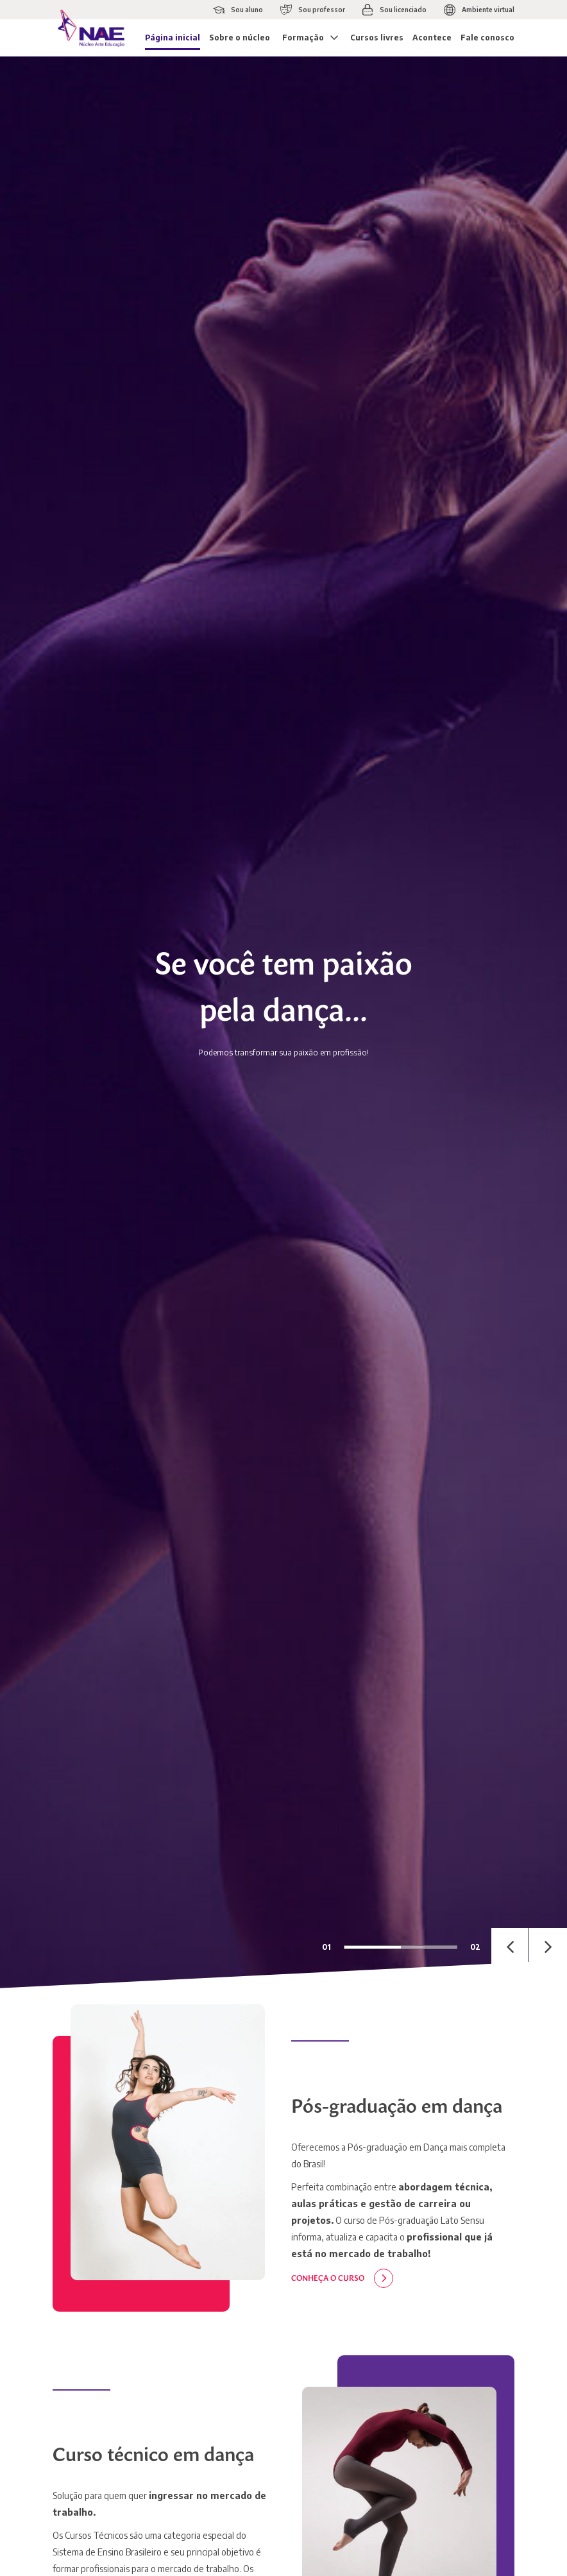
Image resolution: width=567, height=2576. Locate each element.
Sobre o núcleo (239, 37)
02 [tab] (475, 1947)
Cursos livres (376, 37)
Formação (303, 37)
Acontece (432, 37)
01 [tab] (326, 1947)
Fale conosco (487, 37)
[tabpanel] (283, 1022)
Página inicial (172, 37)
